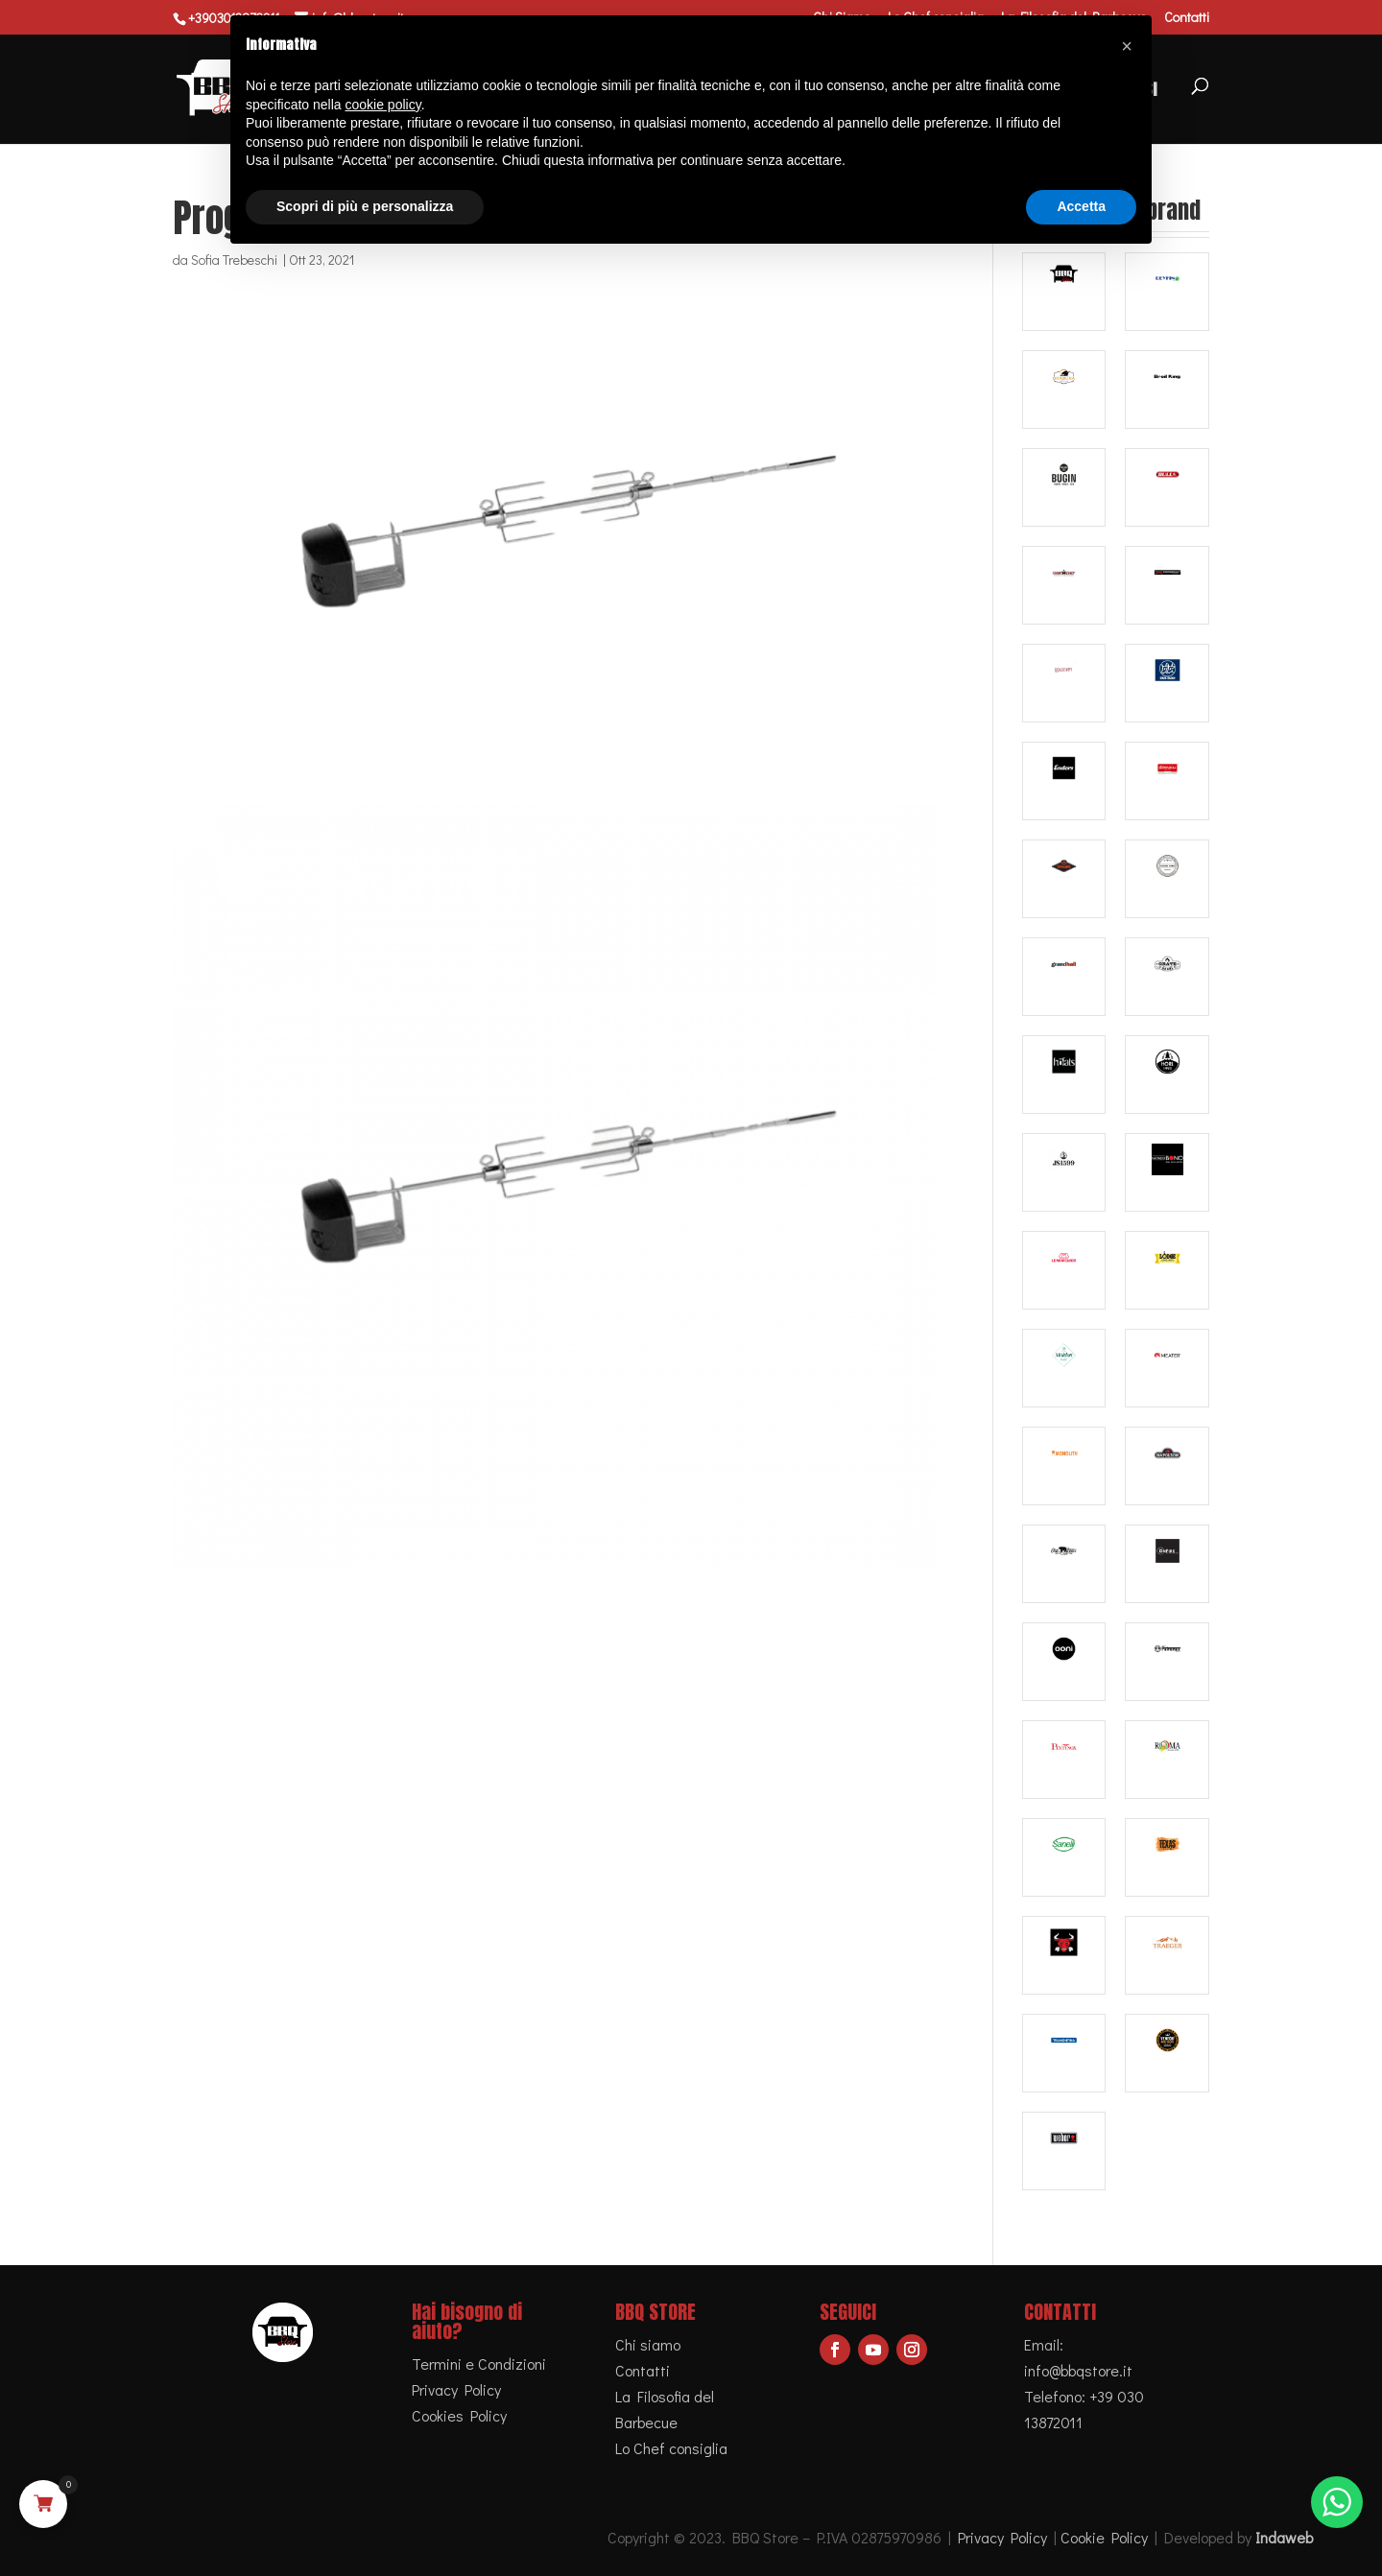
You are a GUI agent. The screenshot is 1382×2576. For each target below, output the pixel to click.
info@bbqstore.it (1078, 2370)
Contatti (1186, 18)
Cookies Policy (459, 2415)
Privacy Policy (456, 2389)
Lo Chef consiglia (671, 2448)
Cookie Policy (1104, 2537)
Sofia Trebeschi (234, 259)
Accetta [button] (1081, 206)
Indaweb (1284, 2537)
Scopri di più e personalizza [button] (364, 206)
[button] (1126, 46)
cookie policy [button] (383, 104)
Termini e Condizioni (479, 2363)
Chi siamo (647, 2344)
